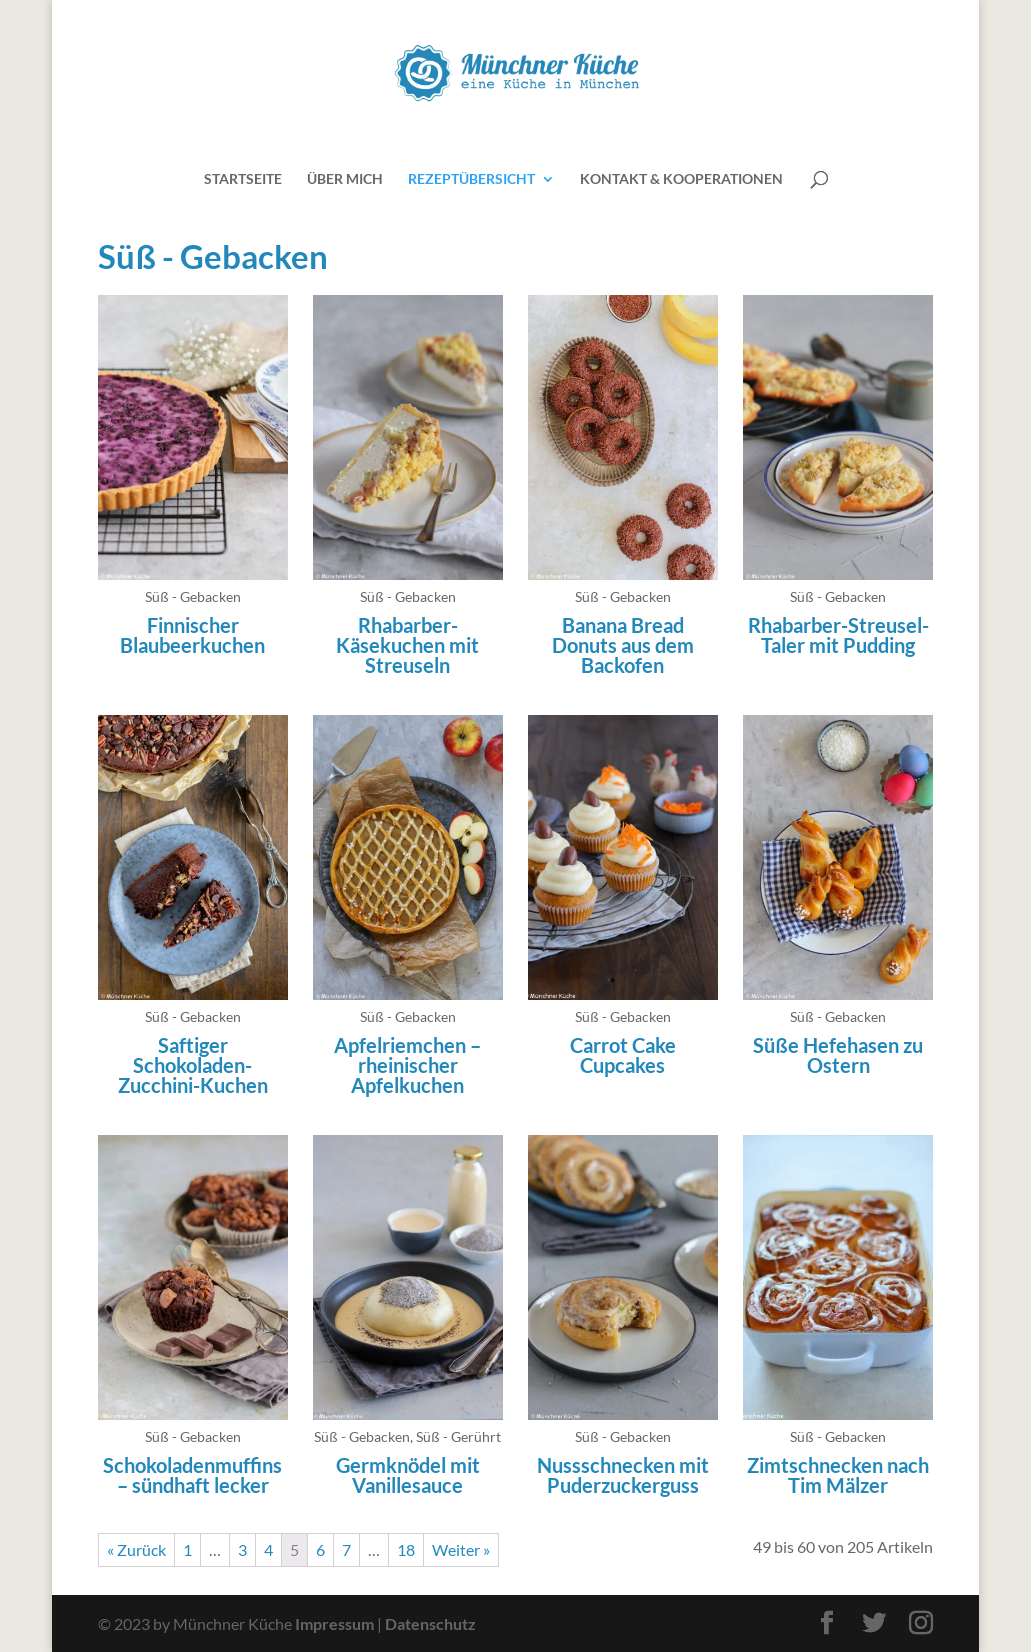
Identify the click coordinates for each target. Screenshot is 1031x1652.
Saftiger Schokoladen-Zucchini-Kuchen (193, 1065)
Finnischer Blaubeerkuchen (192, 635)
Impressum (334, 1623)
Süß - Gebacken (193, 596)
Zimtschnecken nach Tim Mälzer (838, 1475)
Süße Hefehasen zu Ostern (838, 1055)
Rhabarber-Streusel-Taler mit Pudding (838, 635)
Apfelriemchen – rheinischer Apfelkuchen (407, 1065)
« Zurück (136, 1549)
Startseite (243, 179)
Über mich (345, 179)
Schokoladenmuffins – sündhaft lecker (192, 1475)
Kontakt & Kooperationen (681, 179)
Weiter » (461, 1549)
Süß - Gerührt (458, 1436)
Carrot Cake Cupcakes (623, 1055)
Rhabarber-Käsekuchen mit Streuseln (407, 645)
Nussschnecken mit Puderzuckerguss (623, 1475)
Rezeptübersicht (471, 179)
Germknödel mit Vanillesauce (408, 1475)
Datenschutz (430, 1623)
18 (406, 1549)
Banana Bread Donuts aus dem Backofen (623, 645)
